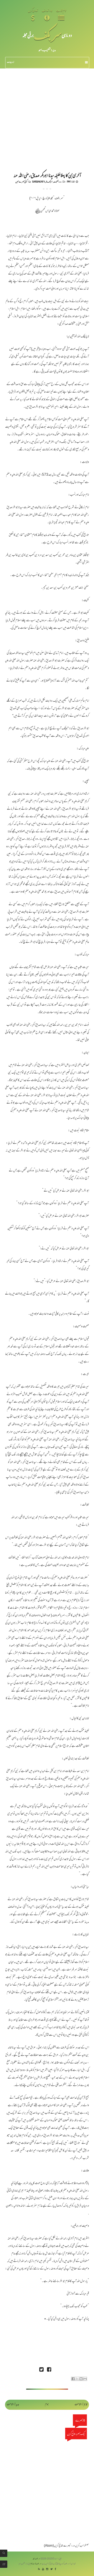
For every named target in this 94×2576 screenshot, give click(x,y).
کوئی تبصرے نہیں (21, 181)
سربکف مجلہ (37, 2559)
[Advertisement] (47, 118)
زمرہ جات (47, 62)
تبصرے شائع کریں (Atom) (57, 2546)
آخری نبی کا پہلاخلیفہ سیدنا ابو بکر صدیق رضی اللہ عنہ (47, 175)
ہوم (47, 2404)
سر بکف (47, 35)
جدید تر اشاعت (13, 2404)
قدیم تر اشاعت (81, 2404)
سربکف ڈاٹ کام (36, 2564)
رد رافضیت (57, 181)
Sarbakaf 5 (38, 181)
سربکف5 (49, 181)
